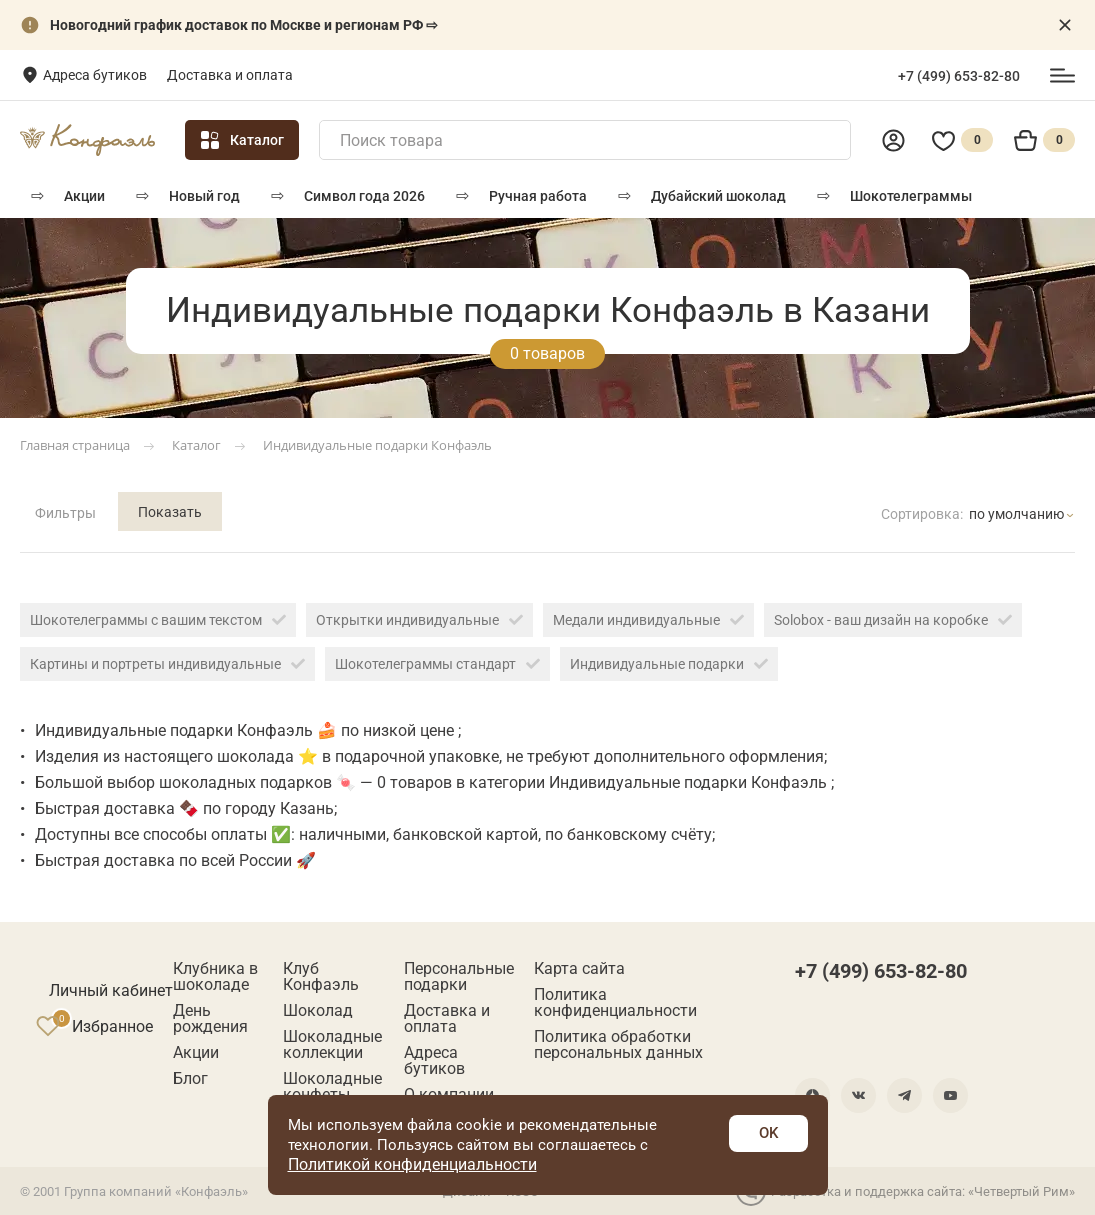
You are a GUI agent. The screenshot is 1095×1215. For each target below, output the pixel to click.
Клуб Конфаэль (321, 977)
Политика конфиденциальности (615, 1003)
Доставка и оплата (230, 75)
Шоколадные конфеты (332, 1087)
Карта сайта (579, 969)
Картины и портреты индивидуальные (167, 664)
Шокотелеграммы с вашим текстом (158, 620)
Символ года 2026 (364, 196)
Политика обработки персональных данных (618, 1045)
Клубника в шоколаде (215, 977)
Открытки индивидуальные (419, 620)
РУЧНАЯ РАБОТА (538, 196)
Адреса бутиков (95, 75)
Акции (84, 196)
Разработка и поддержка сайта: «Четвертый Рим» (905, 1191)
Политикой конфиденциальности (412, 1164)
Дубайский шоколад (718, 196)
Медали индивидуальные (648, 620)
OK (768, 1133)
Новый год (204, 196)
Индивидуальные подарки (669, 664)
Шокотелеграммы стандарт (437, 664)
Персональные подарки (459, 977)
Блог (190, 1079)
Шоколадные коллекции (332, 1045)
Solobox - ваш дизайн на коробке (893, 620)
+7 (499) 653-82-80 (959, 76)
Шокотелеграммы (911, 196)
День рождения (210, 1019)
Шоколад (318, 1011)
